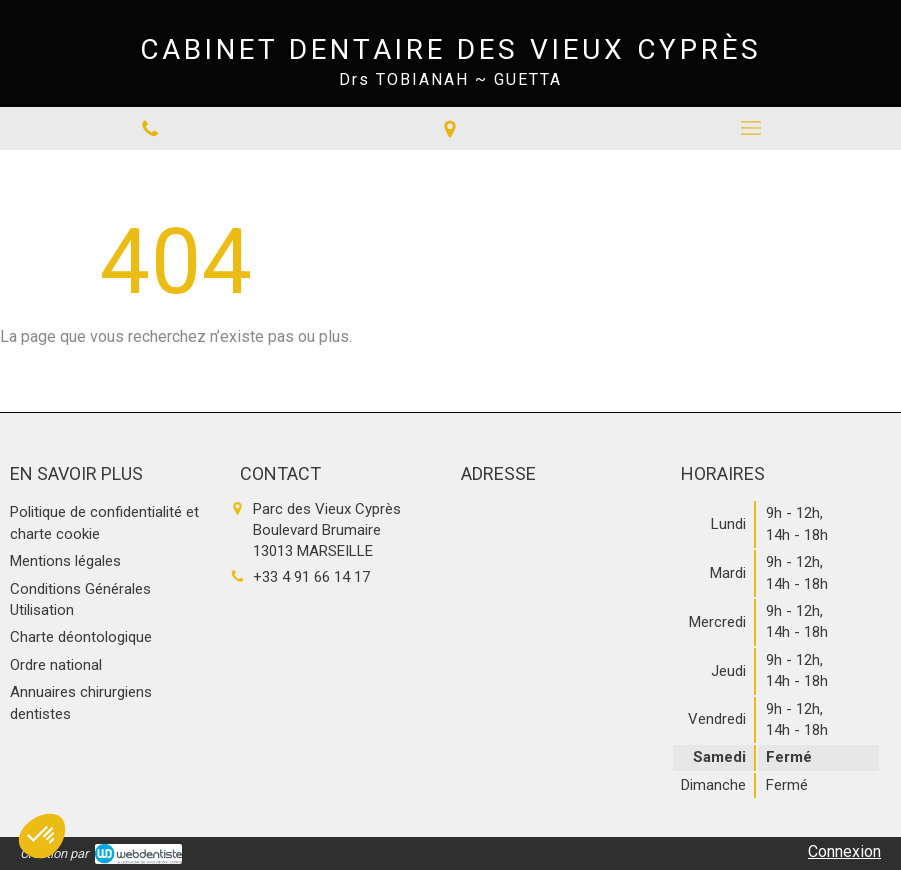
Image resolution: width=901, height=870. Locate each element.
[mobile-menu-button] (751, 128)
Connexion (844, 851)
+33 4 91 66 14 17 (311, 577)
